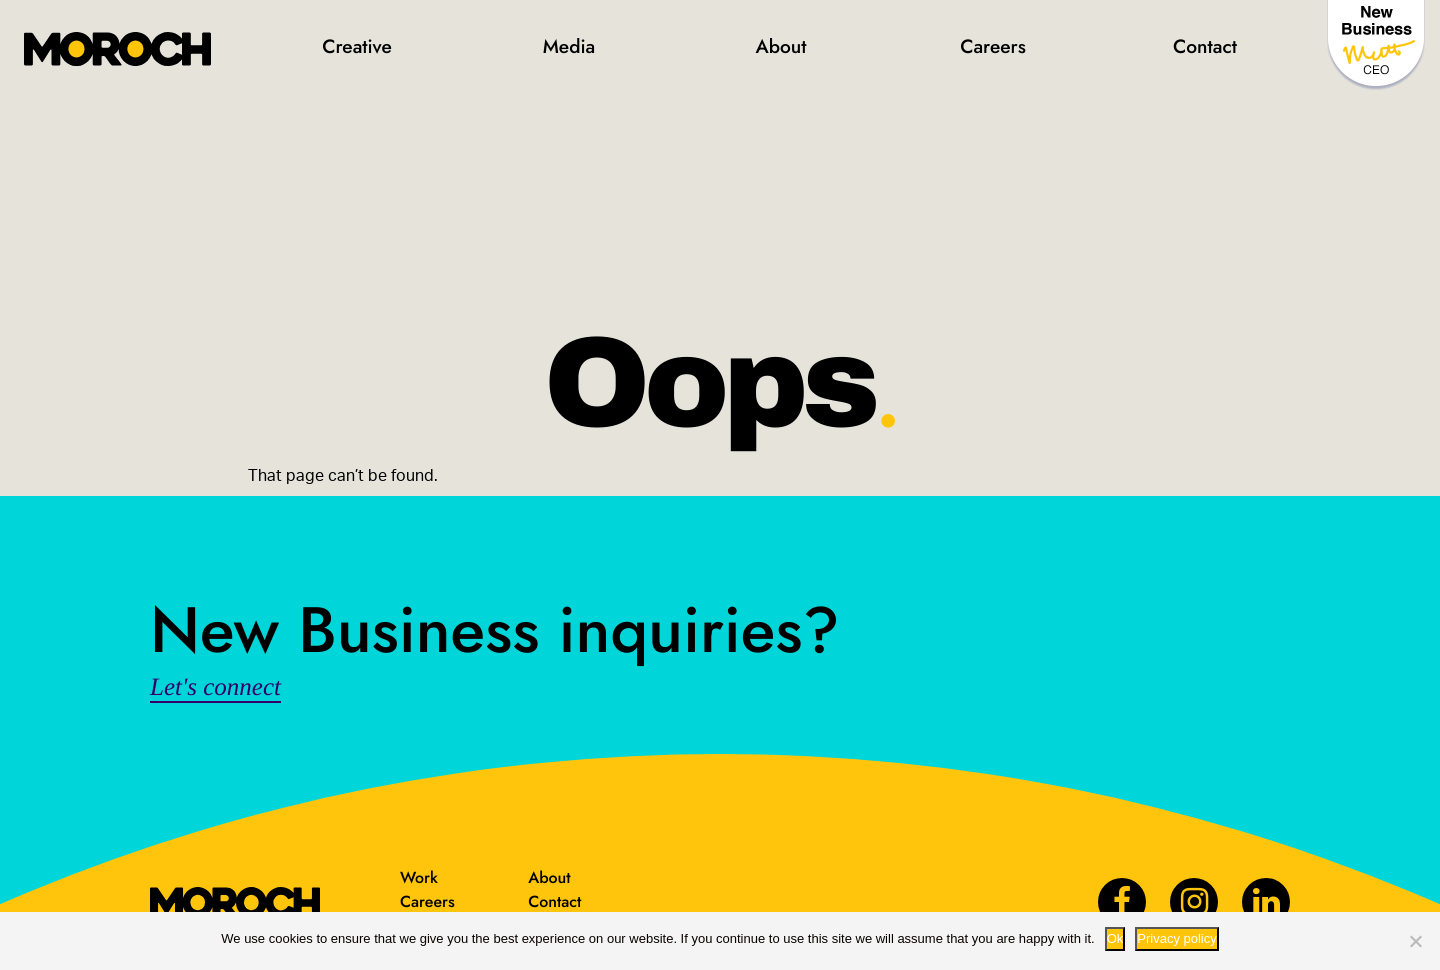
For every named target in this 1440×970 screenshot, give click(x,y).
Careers (993, 47)
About (780, 47)
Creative (357, 47)
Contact (1205, 47)
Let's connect (215, 687)
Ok (1115, 938)
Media (569, 47)
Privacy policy (1176, 938)
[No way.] (1415, 941)
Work (419, 877)
